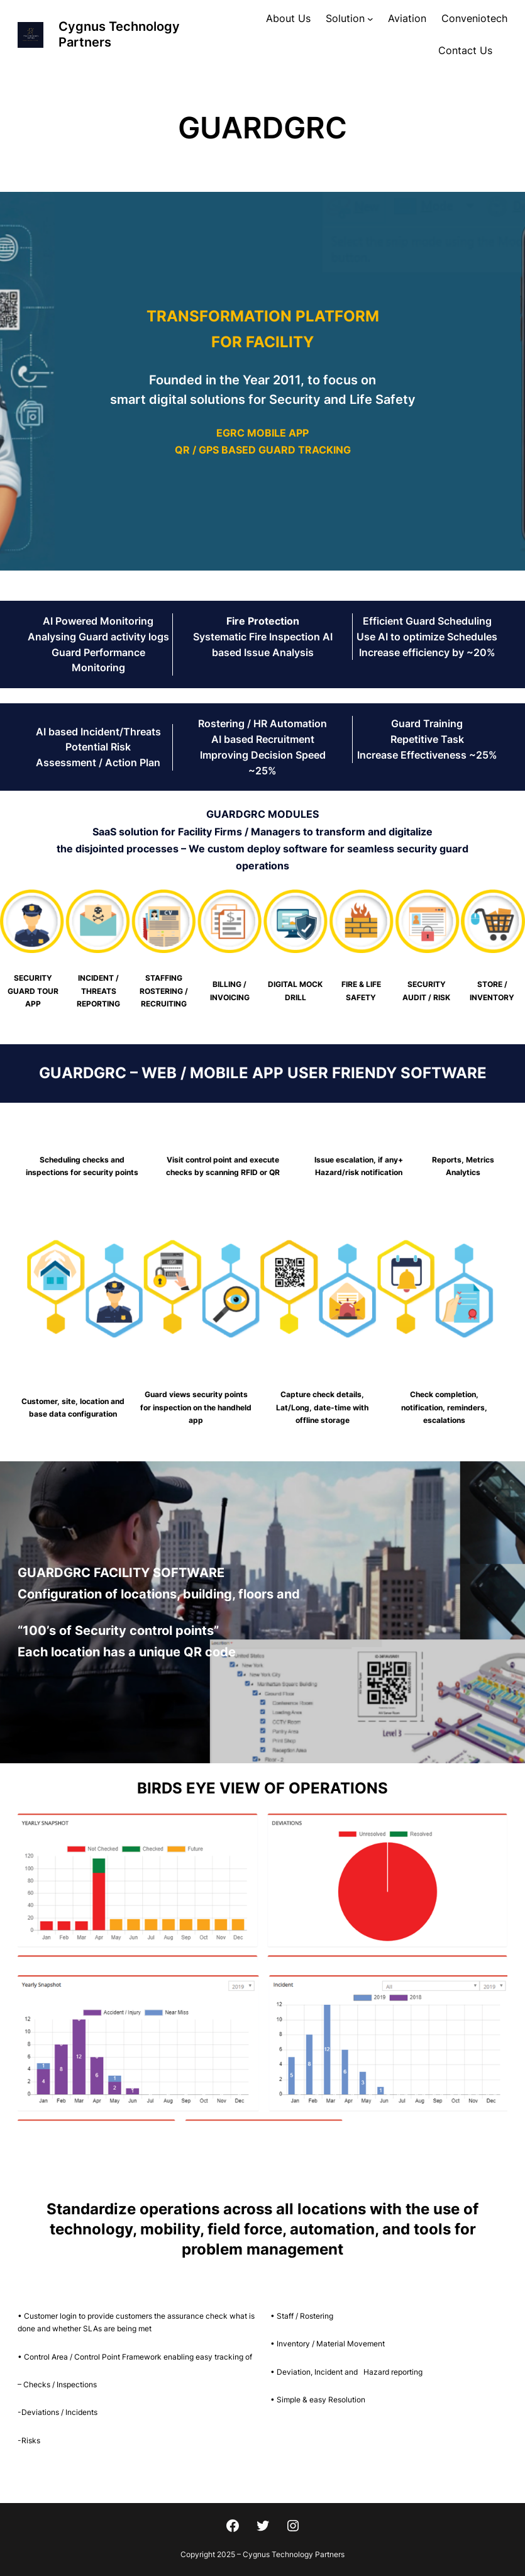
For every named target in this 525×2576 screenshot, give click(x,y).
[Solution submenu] (370, 19)
